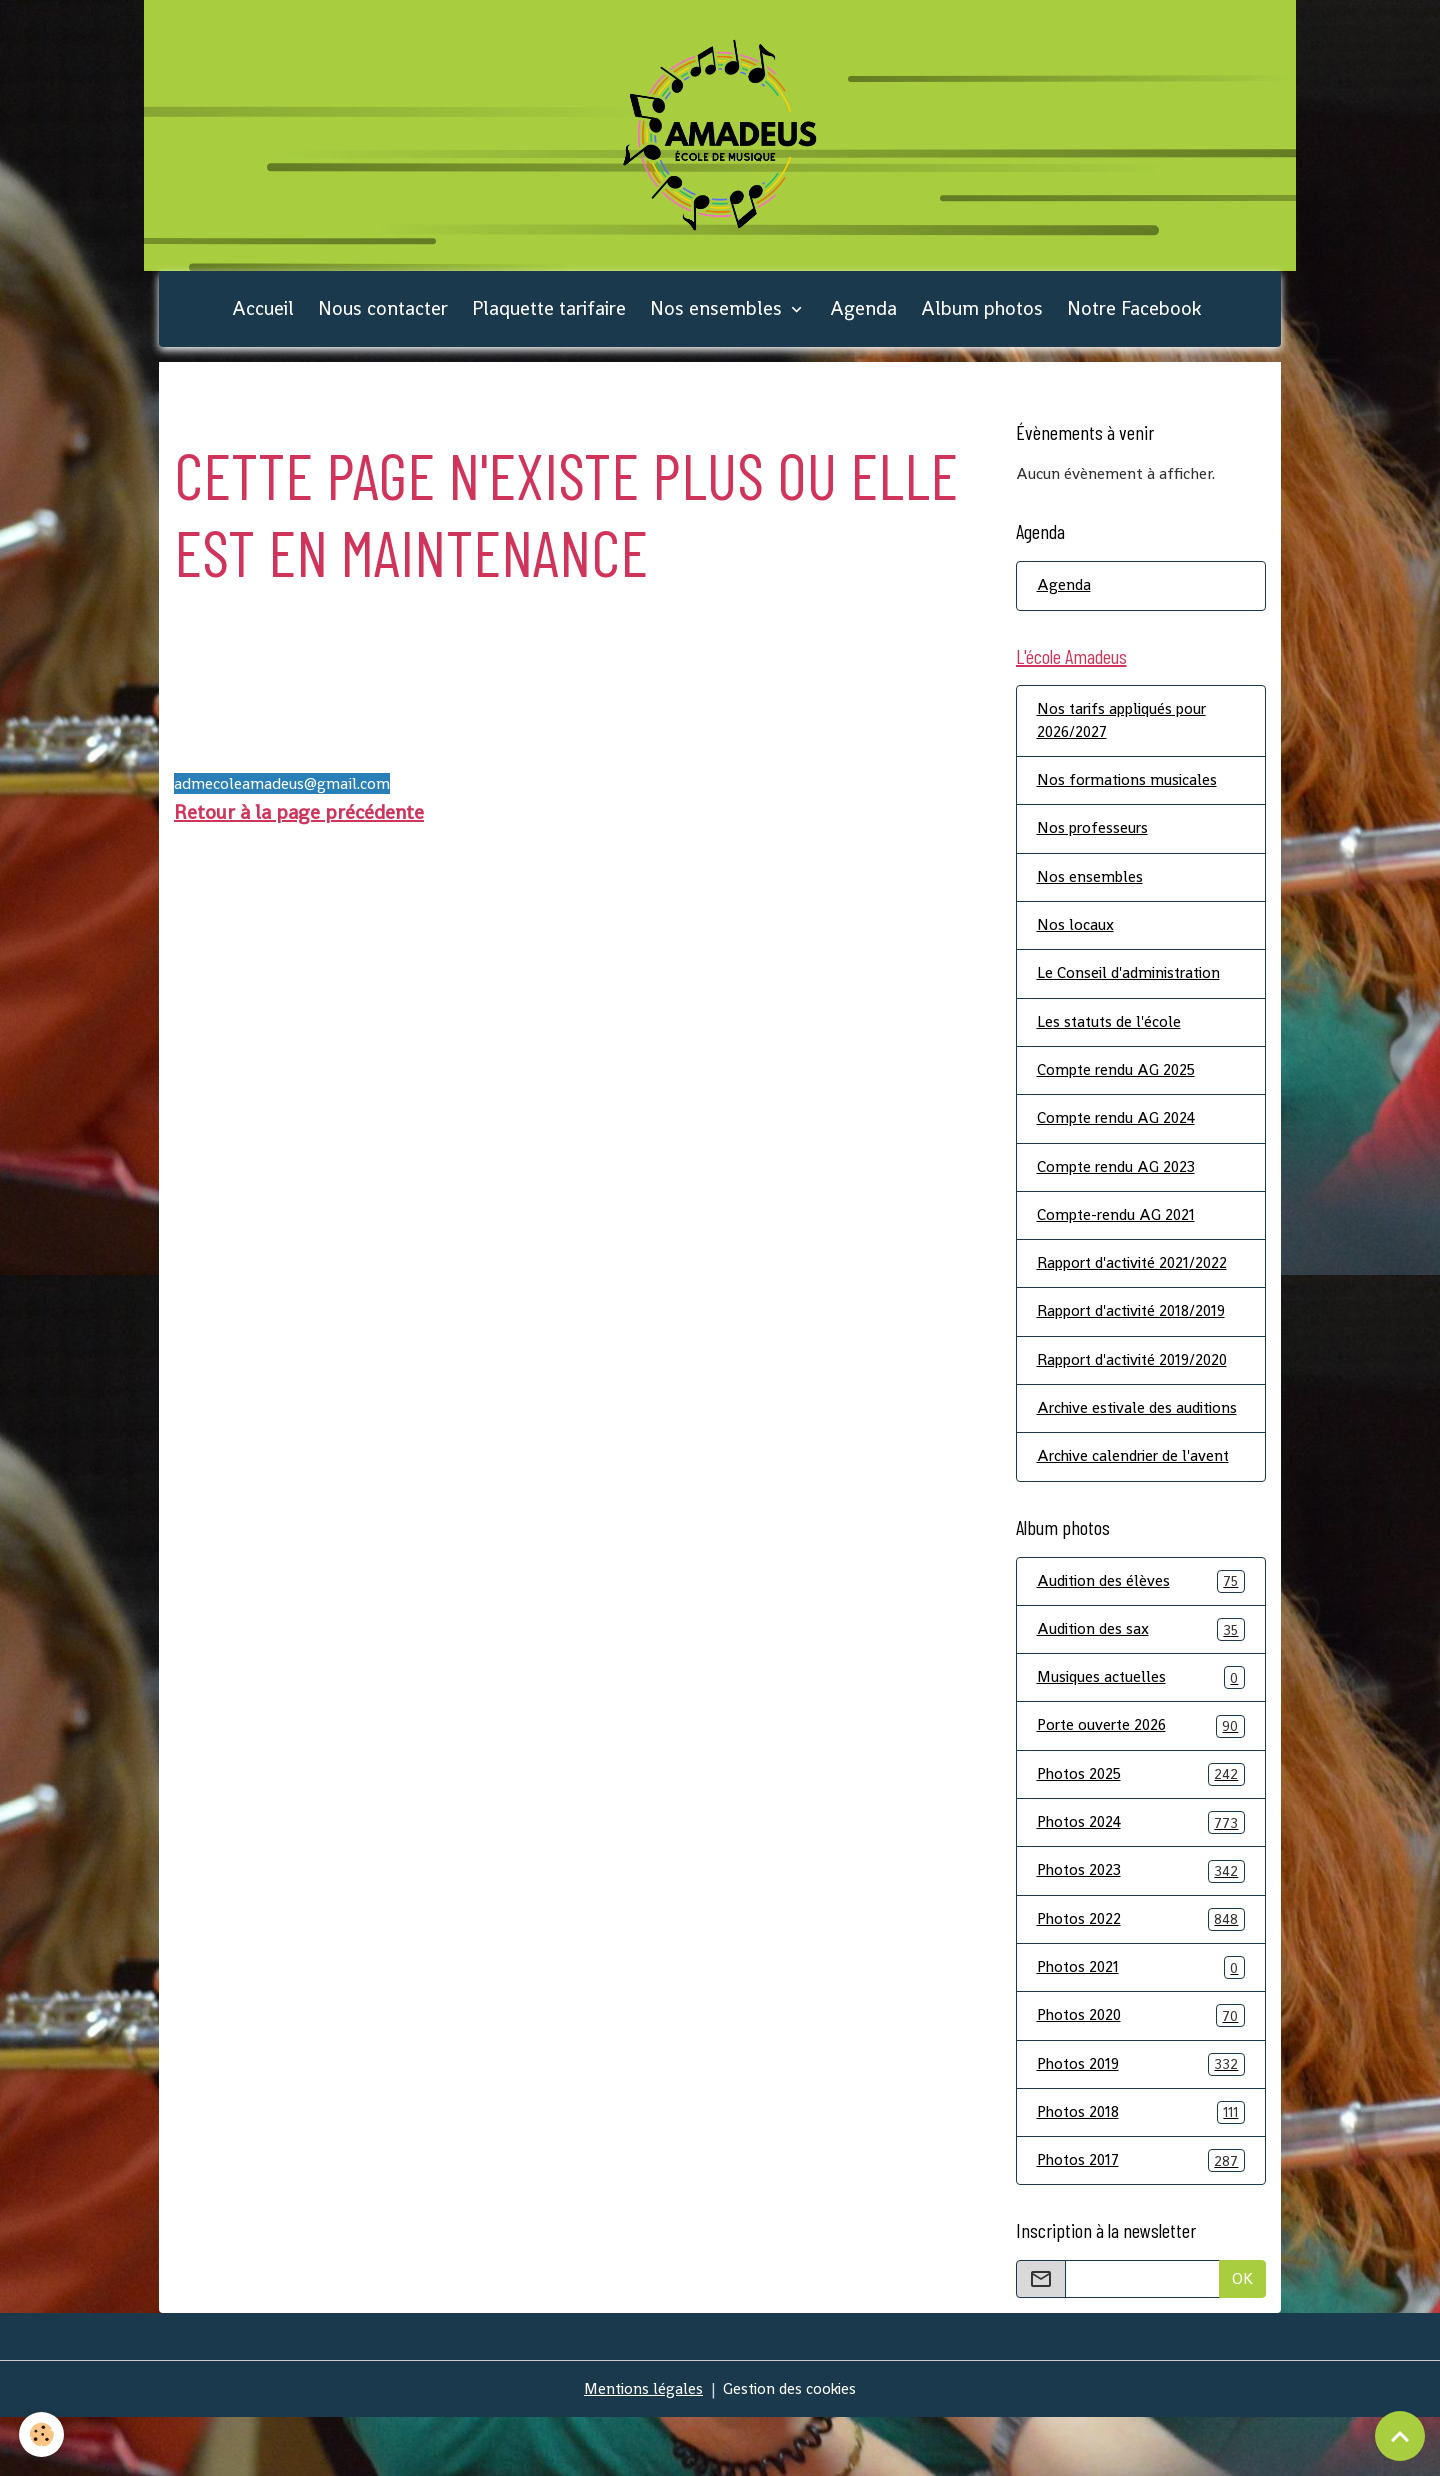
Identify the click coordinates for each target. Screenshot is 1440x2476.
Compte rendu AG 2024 (1119, 1138)
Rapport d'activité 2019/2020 (1139, 1383)
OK (1242, 2337)
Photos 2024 (1141, 1875)
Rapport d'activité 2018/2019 (1138, 1334)
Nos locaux (1075, 942)
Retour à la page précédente (299, 823)
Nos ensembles (718, 319)
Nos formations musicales (1129, 795)
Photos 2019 (1141, 2120)
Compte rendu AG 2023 (1119, 1187)
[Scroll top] (1400, 2436)
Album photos (982, 319)
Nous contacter (383, 319)
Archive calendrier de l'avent (1137, 1505)
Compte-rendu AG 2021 (1119, 1236)
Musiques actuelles (1141, 1728)
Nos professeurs (1094, 844)
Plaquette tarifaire (549, 319)
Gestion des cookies (791, 2447)
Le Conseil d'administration (1133, 991)
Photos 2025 (1141, 1826)
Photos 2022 (1141, 1973)
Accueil (263, 319)
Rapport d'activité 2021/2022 (1138, 1285)
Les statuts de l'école (1111, 1040)
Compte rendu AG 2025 (1119, 1089)
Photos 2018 (1141, 2169)
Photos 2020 (1141, 2071)
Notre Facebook (1134, 319)
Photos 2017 (1141, 2218)
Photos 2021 (1141, 2022)
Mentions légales (641, 2447)
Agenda (863, 319)
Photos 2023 (1141, 1924)
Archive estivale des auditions (1107, 1444)
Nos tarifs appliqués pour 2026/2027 (1127, 734)
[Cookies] (42, 2434)
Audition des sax (1141, 1679)
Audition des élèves (1141, 1630)
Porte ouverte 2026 (1141, 1777)
